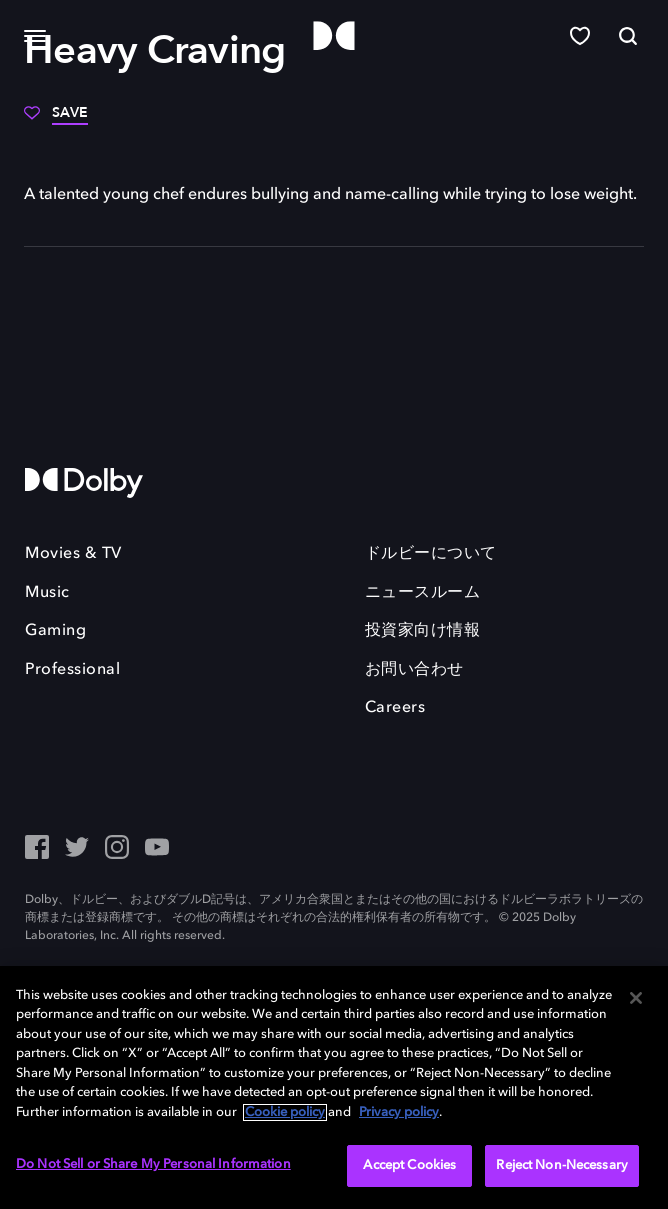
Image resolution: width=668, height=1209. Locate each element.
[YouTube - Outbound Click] (157, 849)
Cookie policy (285, 1112)
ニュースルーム (423, 593)
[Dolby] (334, 36)
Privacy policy (399, 1112)
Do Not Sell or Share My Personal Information (153, 1164)
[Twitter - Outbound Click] (77, 849)
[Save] (56, 120)
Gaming (55, 631)
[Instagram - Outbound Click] (117, 849)
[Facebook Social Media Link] (37, 849)
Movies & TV (73, 554)
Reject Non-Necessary (562, 1165)
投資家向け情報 (423, 631)
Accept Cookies (409, 1165)
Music (47, 593)
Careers (395, 708)
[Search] (628, 36)
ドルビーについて (431, 554)
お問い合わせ (414, 670)
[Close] (636, 998)
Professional (72, 670)
